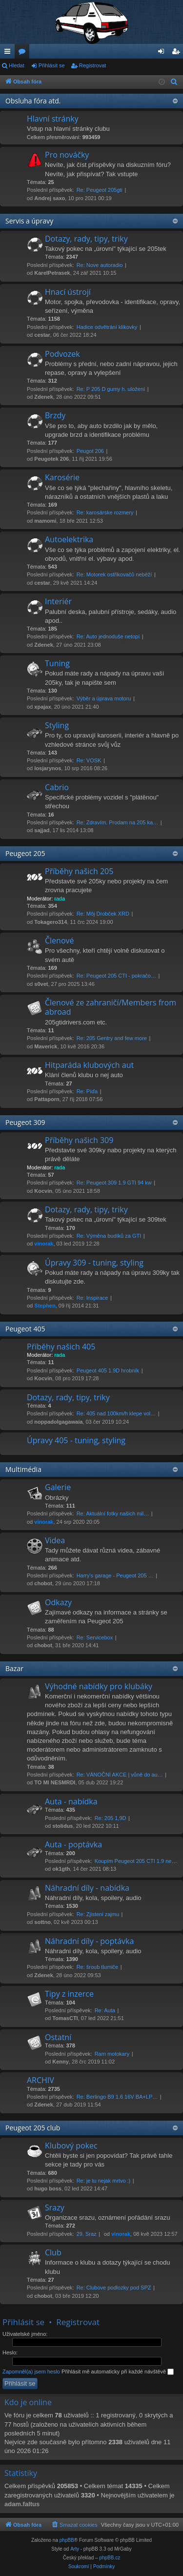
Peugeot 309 (25, 1122)
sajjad (41, 830)
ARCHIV (40, 2080)
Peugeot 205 (25, 853)
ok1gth (61, 1869)
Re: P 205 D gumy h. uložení (111, 389)
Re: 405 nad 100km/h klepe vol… (116, 1413)
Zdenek (43, 397)
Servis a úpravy (29, 220)
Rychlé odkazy (9, 53)
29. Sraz (87, 2234)
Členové (59, 940)
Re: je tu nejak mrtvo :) (104, 2181)
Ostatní (58, 2037)
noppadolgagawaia (58, 1422)
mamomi (45, 521)
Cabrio (57, 787)
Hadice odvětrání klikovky (107, 327)
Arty (74, 2549)
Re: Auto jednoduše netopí (108, 636)
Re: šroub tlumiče (98, 1967)
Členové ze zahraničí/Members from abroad (110, 1007)
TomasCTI (65, 2018)
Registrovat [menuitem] (178, 53)
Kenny (60, 2062)
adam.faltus (22, 2504)
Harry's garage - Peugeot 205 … (115, 1575)
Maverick (45, 1046)
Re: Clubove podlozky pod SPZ (114, 2287)
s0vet (41, 984)
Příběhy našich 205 (79, 871)
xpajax (42, 707)
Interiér (58, 601)
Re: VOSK (89, 760)
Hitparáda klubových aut (89, 1065)
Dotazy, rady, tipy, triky (86, 238)
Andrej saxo (49, 198)
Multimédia (23, 1469)
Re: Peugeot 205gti (99, 190)
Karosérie (62, 477)
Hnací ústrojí (68, 291)
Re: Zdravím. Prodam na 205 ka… (118, 822)
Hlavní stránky (53, 118)
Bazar (14, 1668)
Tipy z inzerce (69, 1993)
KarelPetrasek (52, 273)
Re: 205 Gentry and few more (112, 1038)
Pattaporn (46, 1099)
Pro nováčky (67, 154)
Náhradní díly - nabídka (87, 1887)
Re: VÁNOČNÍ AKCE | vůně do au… (120, 1775)
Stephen (44, 1305)
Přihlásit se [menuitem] (163, 53)
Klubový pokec (71, 2145)
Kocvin (43, 1191)
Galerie (58, 1487)
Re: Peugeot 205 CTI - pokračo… (116, 976)
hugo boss (47, 2188)
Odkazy (58, 1602)
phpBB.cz (109, 2557)
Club (53, 2252)
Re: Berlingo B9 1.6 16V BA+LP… (117, 2097)
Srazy (54, 2207)
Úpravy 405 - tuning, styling (76, 1440)
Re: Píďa (87, 1091)
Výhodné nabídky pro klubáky (98, 1686)
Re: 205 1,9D (110, 1818)
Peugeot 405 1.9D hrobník (108, 1370)
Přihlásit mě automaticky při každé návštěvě (117, 2372)
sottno (42, 1922)
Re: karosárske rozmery (105, 512)
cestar (42, 335)
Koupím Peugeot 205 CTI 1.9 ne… (136, 1861)
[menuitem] (174, 82)
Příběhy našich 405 (61, 1346)
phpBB (67, 2540)
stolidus (62, 1826)
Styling (57, 725)
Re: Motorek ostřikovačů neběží (114, 574)
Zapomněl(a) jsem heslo (31, 2371)
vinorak (43, 1244)
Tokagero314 (50, 922)
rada (59, 898)
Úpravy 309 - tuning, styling (94, 1262)
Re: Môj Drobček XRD (103, 914)
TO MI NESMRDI (54, 1782)
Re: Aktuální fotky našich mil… (113, 1513)
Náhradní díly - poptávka (89, 1941)
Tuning (57, 663)
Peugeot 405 (25, 1328)
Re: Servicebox (95, 1637)
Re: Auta (105, 2010)
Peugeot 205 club (32, 2127)
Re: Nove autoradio (100, 265)
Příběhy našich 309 (79, 1140)
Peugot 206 (90, 451)
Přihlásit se (52, 65)
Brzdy (55, 415)
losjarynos (47, 768)
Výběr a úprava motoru (104, 698)
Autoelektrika (69, 539)
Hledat (16, 65)
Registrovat (92, 65)
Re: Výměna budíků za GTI (109, 1236)
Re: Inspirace (92, 1298)
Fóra (24, 53)
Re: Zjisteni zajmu (98, 1914)
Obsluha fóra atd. (33, 100)
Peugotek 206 (51, 459)
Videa (55, 1540)
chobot (43, 1583)
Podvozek (62, 353)
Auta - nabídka (71, 1801)
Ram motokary (112, 2054)
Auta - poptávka (73, 1844)
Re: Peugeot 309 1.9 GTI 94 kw (114, 1183)
